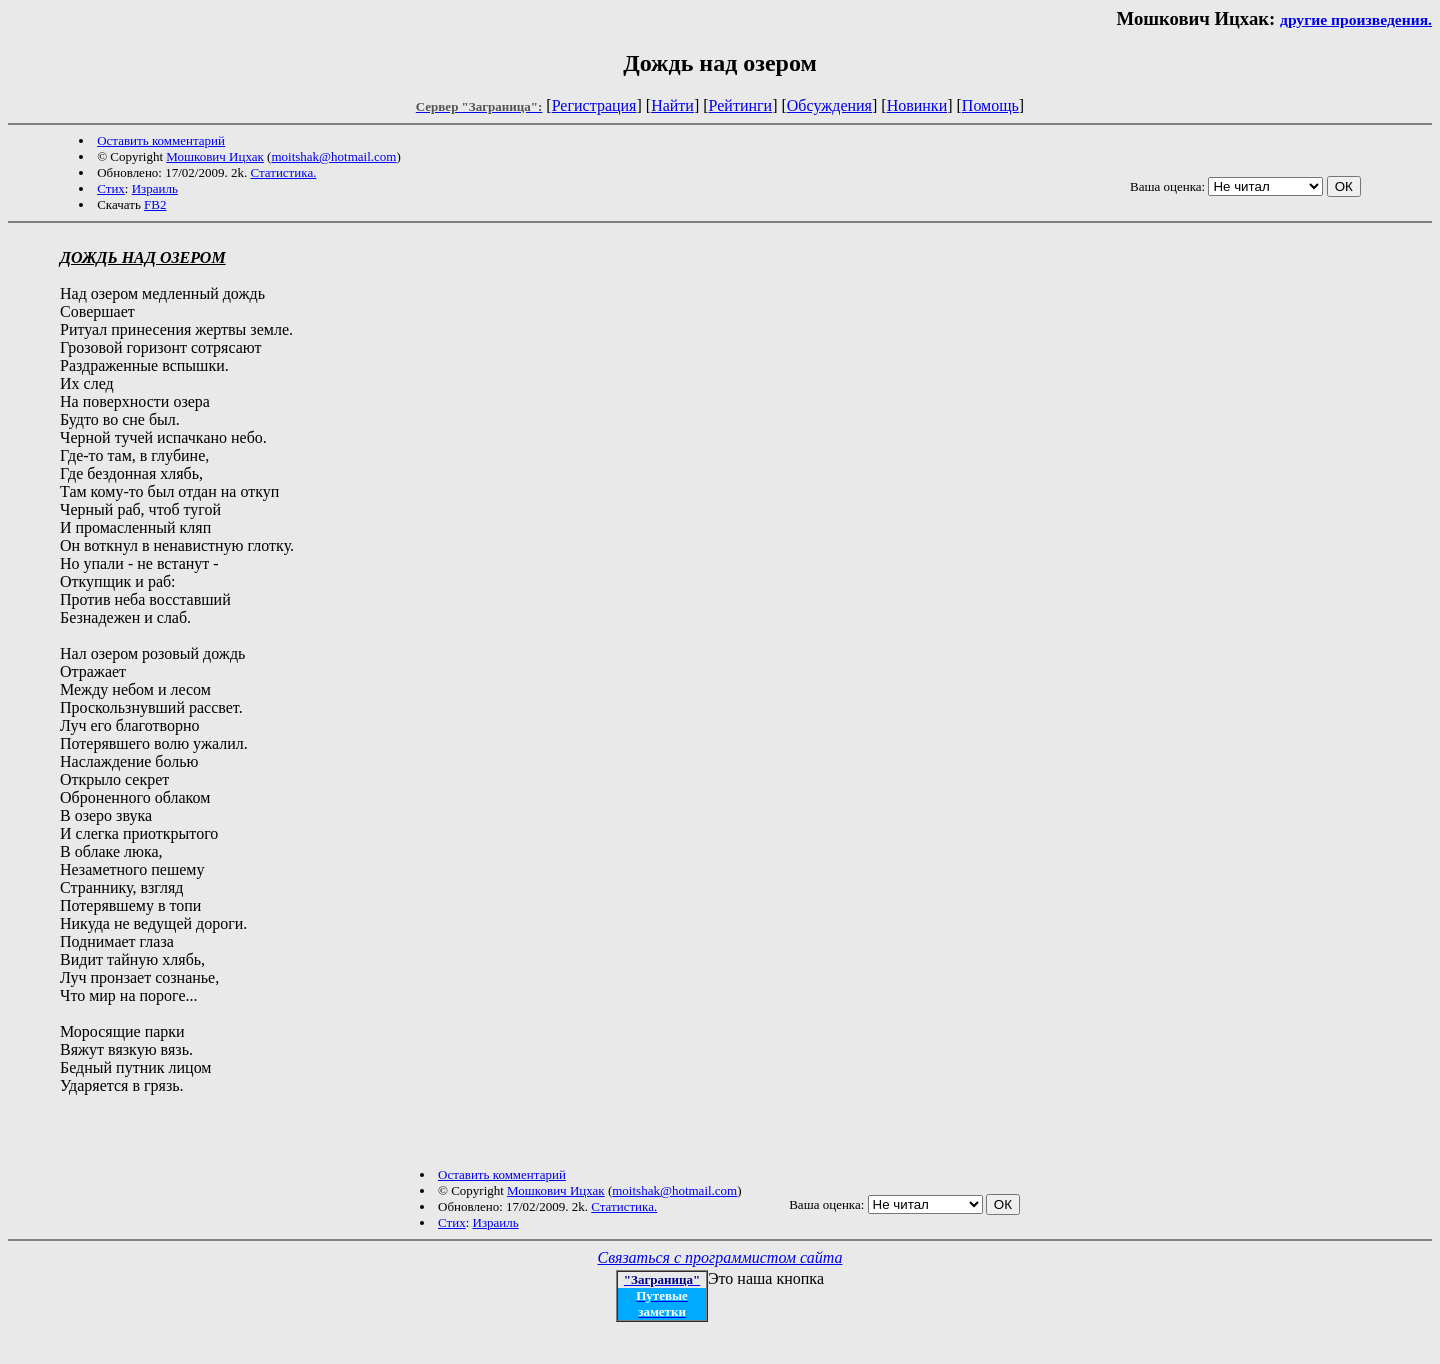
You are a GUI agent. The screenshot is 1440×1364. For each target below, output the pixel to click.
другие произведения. (1356, 19)
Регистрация (594, 105)
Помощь (990, 105)
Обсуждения (829, 105)
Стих (111, 188)
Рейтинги (741, 105)
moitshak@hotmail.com (333, 156)
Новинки (917, 105)
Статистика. (283, 172)
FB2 (155, 204)
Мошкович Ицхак (215, 156)
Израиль (155, 188)
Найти (672, 105)
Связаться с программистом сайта (720, 1257)
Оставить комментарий (161, 140)
